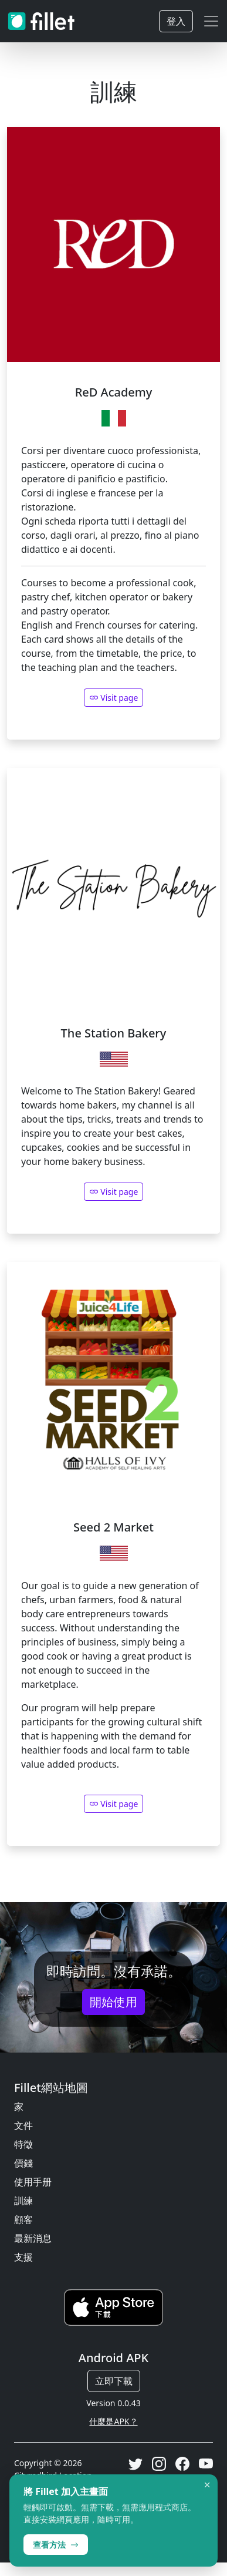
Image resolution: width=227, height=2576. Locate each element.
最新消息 (33, 2238)
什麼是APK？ (113, 2421)
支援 (23, 2257)
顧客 (23, 2219)
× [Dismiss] (207, 2485)
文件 (23, 2125)
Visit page (113, 1191)
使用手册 (33, 2181)
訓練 (23, 2200)
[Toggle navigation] (211, 21)
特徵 (23, 2144)
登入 (176, 21)
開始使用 (114, 2002)
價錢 (23, 2163)
